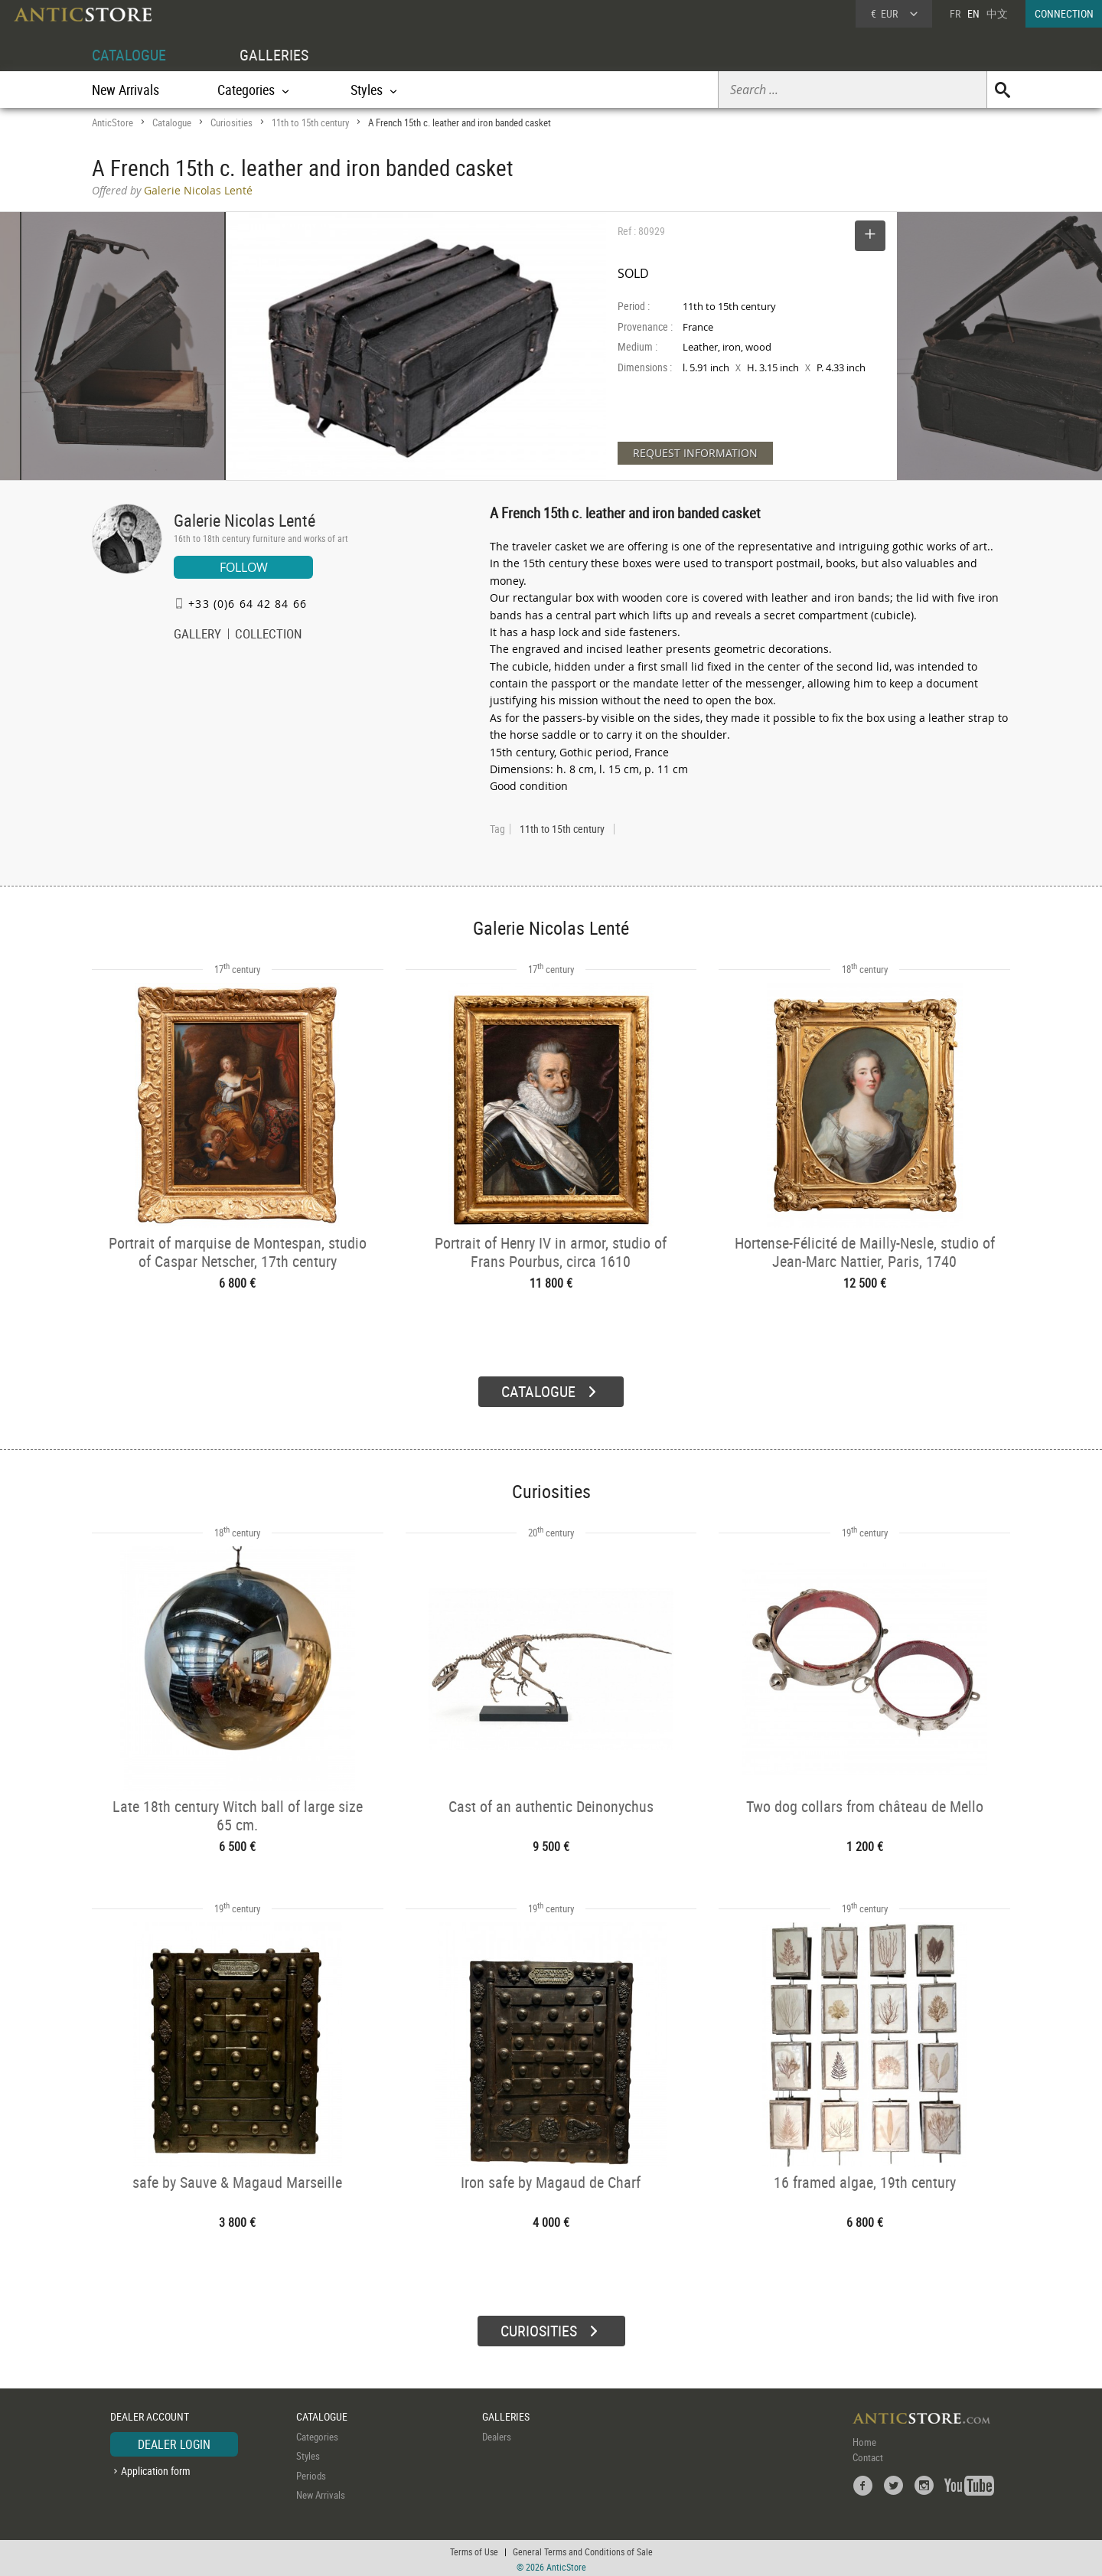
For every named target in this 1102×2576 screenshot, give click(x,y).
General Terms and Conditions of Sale (583, 2549)
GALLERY (197, 635)
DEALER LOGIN (174, 2442)
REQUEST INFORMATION (695, 453)
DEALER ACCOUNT (149, 2414)
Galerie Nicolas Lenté (244, 520)
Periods (311, 2473)
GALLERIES (274, 54)
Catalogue (171, 122)
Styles (308, 2453)
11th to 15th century (310, 122)
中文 (997, 13)
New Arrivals (125, 89)
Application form (156, 2468)
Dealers (496, 2434)
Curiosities (231, 122)
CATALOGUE (129, 54)
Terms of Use (474, 2549)
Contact (868, 2455)
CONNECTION (1064, 13)
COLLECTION (268, 635)
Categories (317, 2434)
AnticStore (112, 122)
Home (864, 2440)
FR (955, 13)
